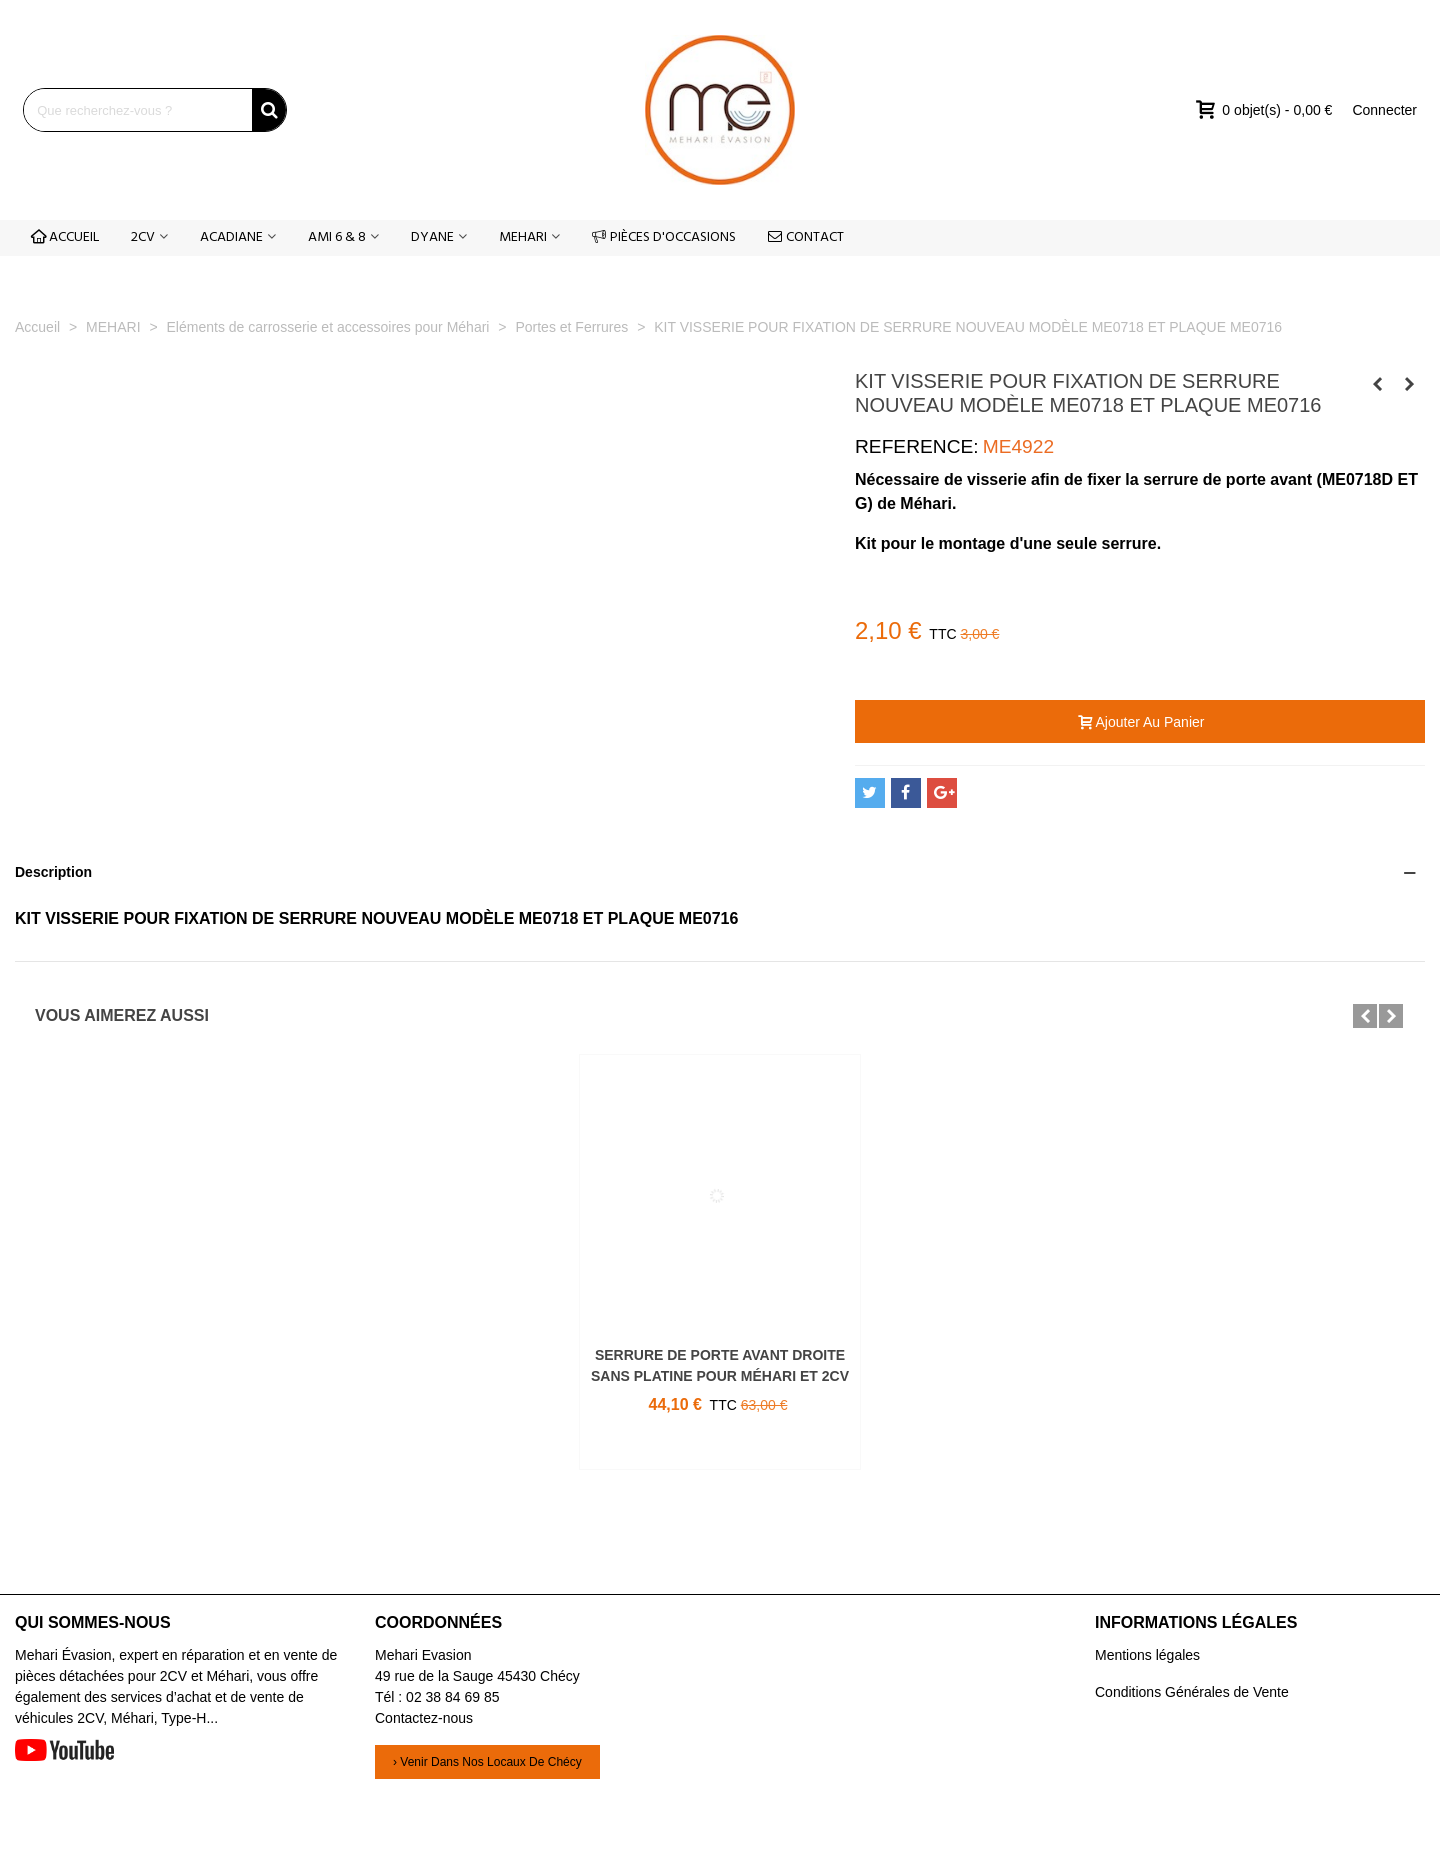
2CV (143, 237)
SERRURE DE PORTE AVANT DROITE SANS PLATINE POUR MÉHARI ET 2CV (720, 1365)
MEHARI (523, 237)
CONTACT (806, 237)
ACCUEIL (65, 237)
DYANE (432, 237)
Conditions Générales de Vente (1192, 1692)
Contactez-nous (424, 1718)
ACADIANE (231, 237)
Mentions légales (1147, 1655)
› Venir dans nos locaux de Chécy (487, 1762)
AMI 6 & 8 (337, 237)
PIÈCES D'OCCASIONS (664, 237)
